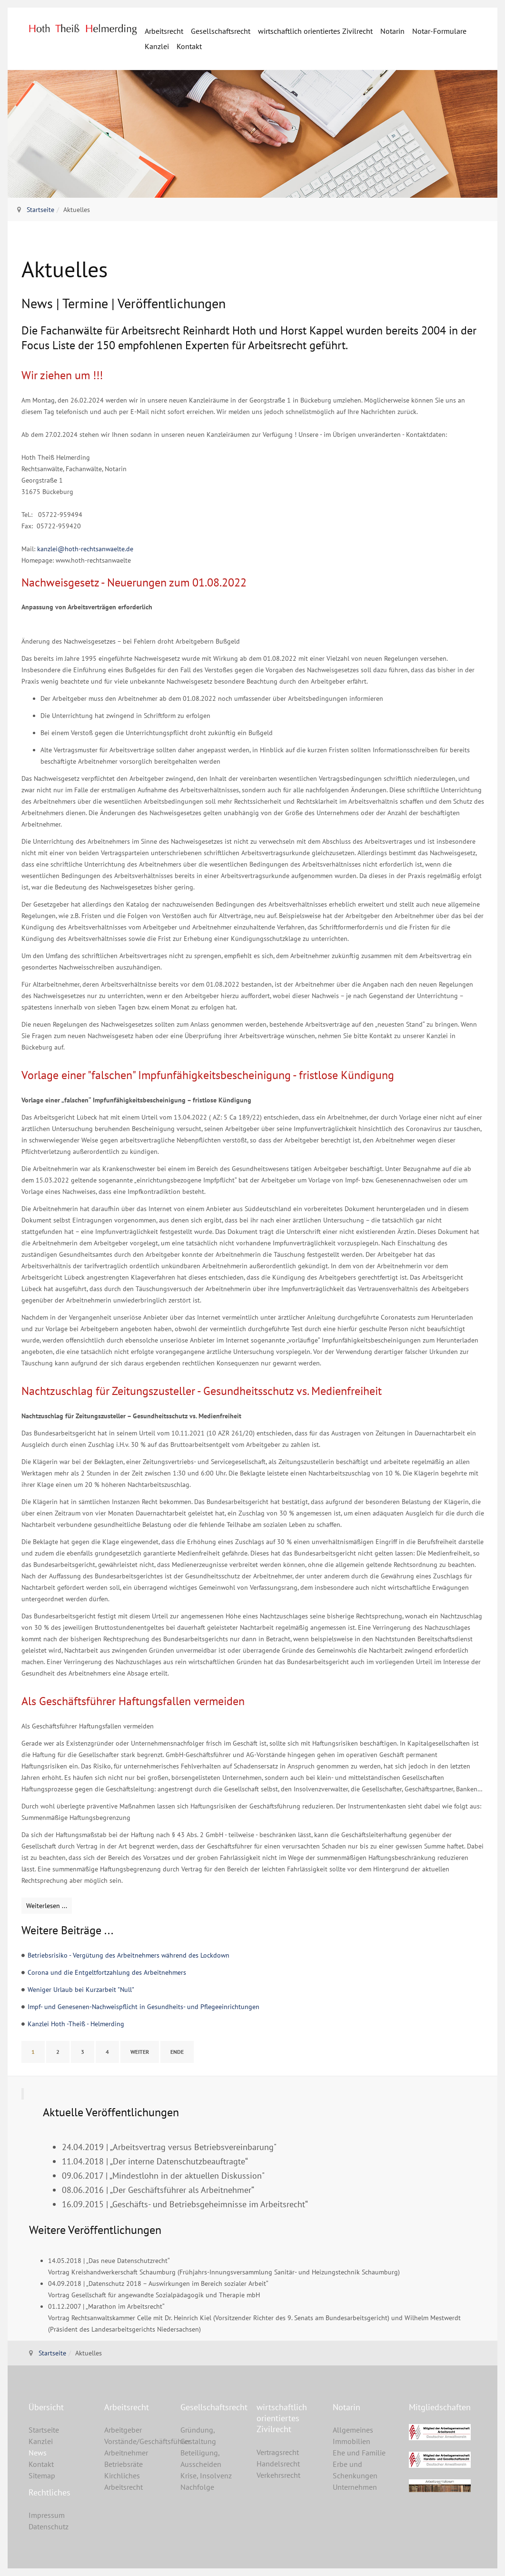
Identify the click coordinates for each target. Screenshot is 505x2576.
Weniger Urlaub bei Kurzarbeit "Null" (81, 1989)
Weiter (139, 2051)
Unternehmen (355, 2487)
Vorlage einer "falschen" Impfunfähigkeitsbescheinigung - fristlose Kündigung (207, 1075)
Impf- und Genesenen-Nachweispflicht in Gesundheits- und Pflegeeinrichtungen (143, 2006)
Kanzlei (157, 46)
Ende (177, 2051)
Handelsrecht (278, 2463)
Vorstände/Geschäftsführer (135, 2441)
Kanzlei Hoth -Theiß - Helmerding (76, 2024)
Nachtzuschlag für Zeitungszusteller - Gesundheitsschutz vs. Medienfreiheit (201, 1391)
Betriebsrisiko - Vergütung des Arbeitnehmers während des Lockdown (128, 1955)
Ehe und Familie (359, 2452)
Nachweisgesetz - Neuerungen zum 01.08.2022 (134, 582)
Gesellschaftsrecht (220, 31)
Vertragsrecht (278, 2452)
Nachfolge (197, 2487)
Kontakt (189, 46)
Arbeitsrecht (164, 31)
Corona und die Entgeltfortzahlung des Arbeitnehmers (107, 1972)
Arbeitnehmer (126, 2452)
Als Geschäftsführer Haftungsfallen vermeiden (133, 1701)
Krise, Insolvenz (206, 2475)
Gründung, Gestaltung (198, 2435)
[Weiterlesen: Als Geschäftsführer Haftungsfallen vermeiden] (46, 1906)
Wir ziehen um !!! (62, 375)
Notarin (392, 31)
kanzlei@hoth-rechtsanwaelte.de (85, 549)
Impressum (47, 2515)
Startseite (40, 209)
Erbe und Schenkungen (355, 2469)
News (38, 2452)
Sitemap (42, 2475)
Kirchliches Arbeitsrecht (123, 2481)
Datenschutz (49, 2526)
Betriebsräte (123, 2464)
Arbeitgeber (123, 2430)
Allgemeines (353, 2430)
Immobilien (351, 2441)
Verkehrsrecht (278, 2475)
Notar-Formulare (439, 31)
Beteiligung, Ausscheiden (200, 2458)
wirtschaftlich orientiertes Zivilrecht (315, 31)
